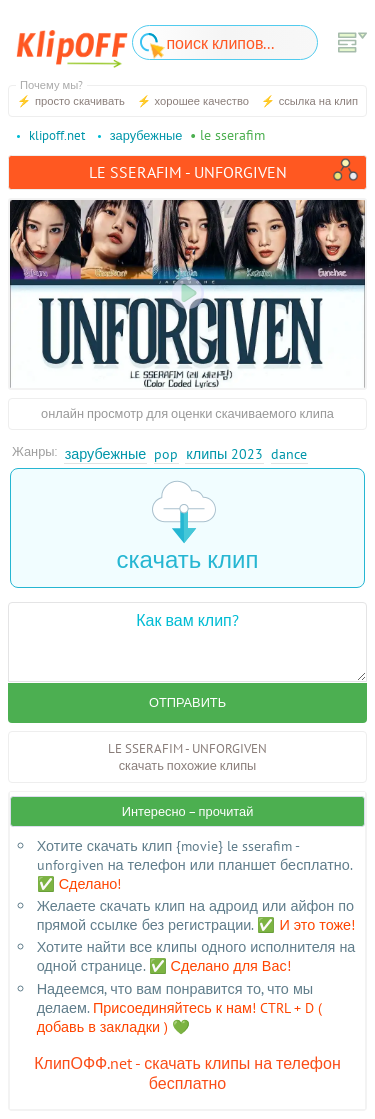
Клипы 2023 (224, 453)
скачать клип (188, 527)
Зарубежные (106, 453)
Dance (289, 453)
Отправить (187, 702)
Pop (166, 453)
